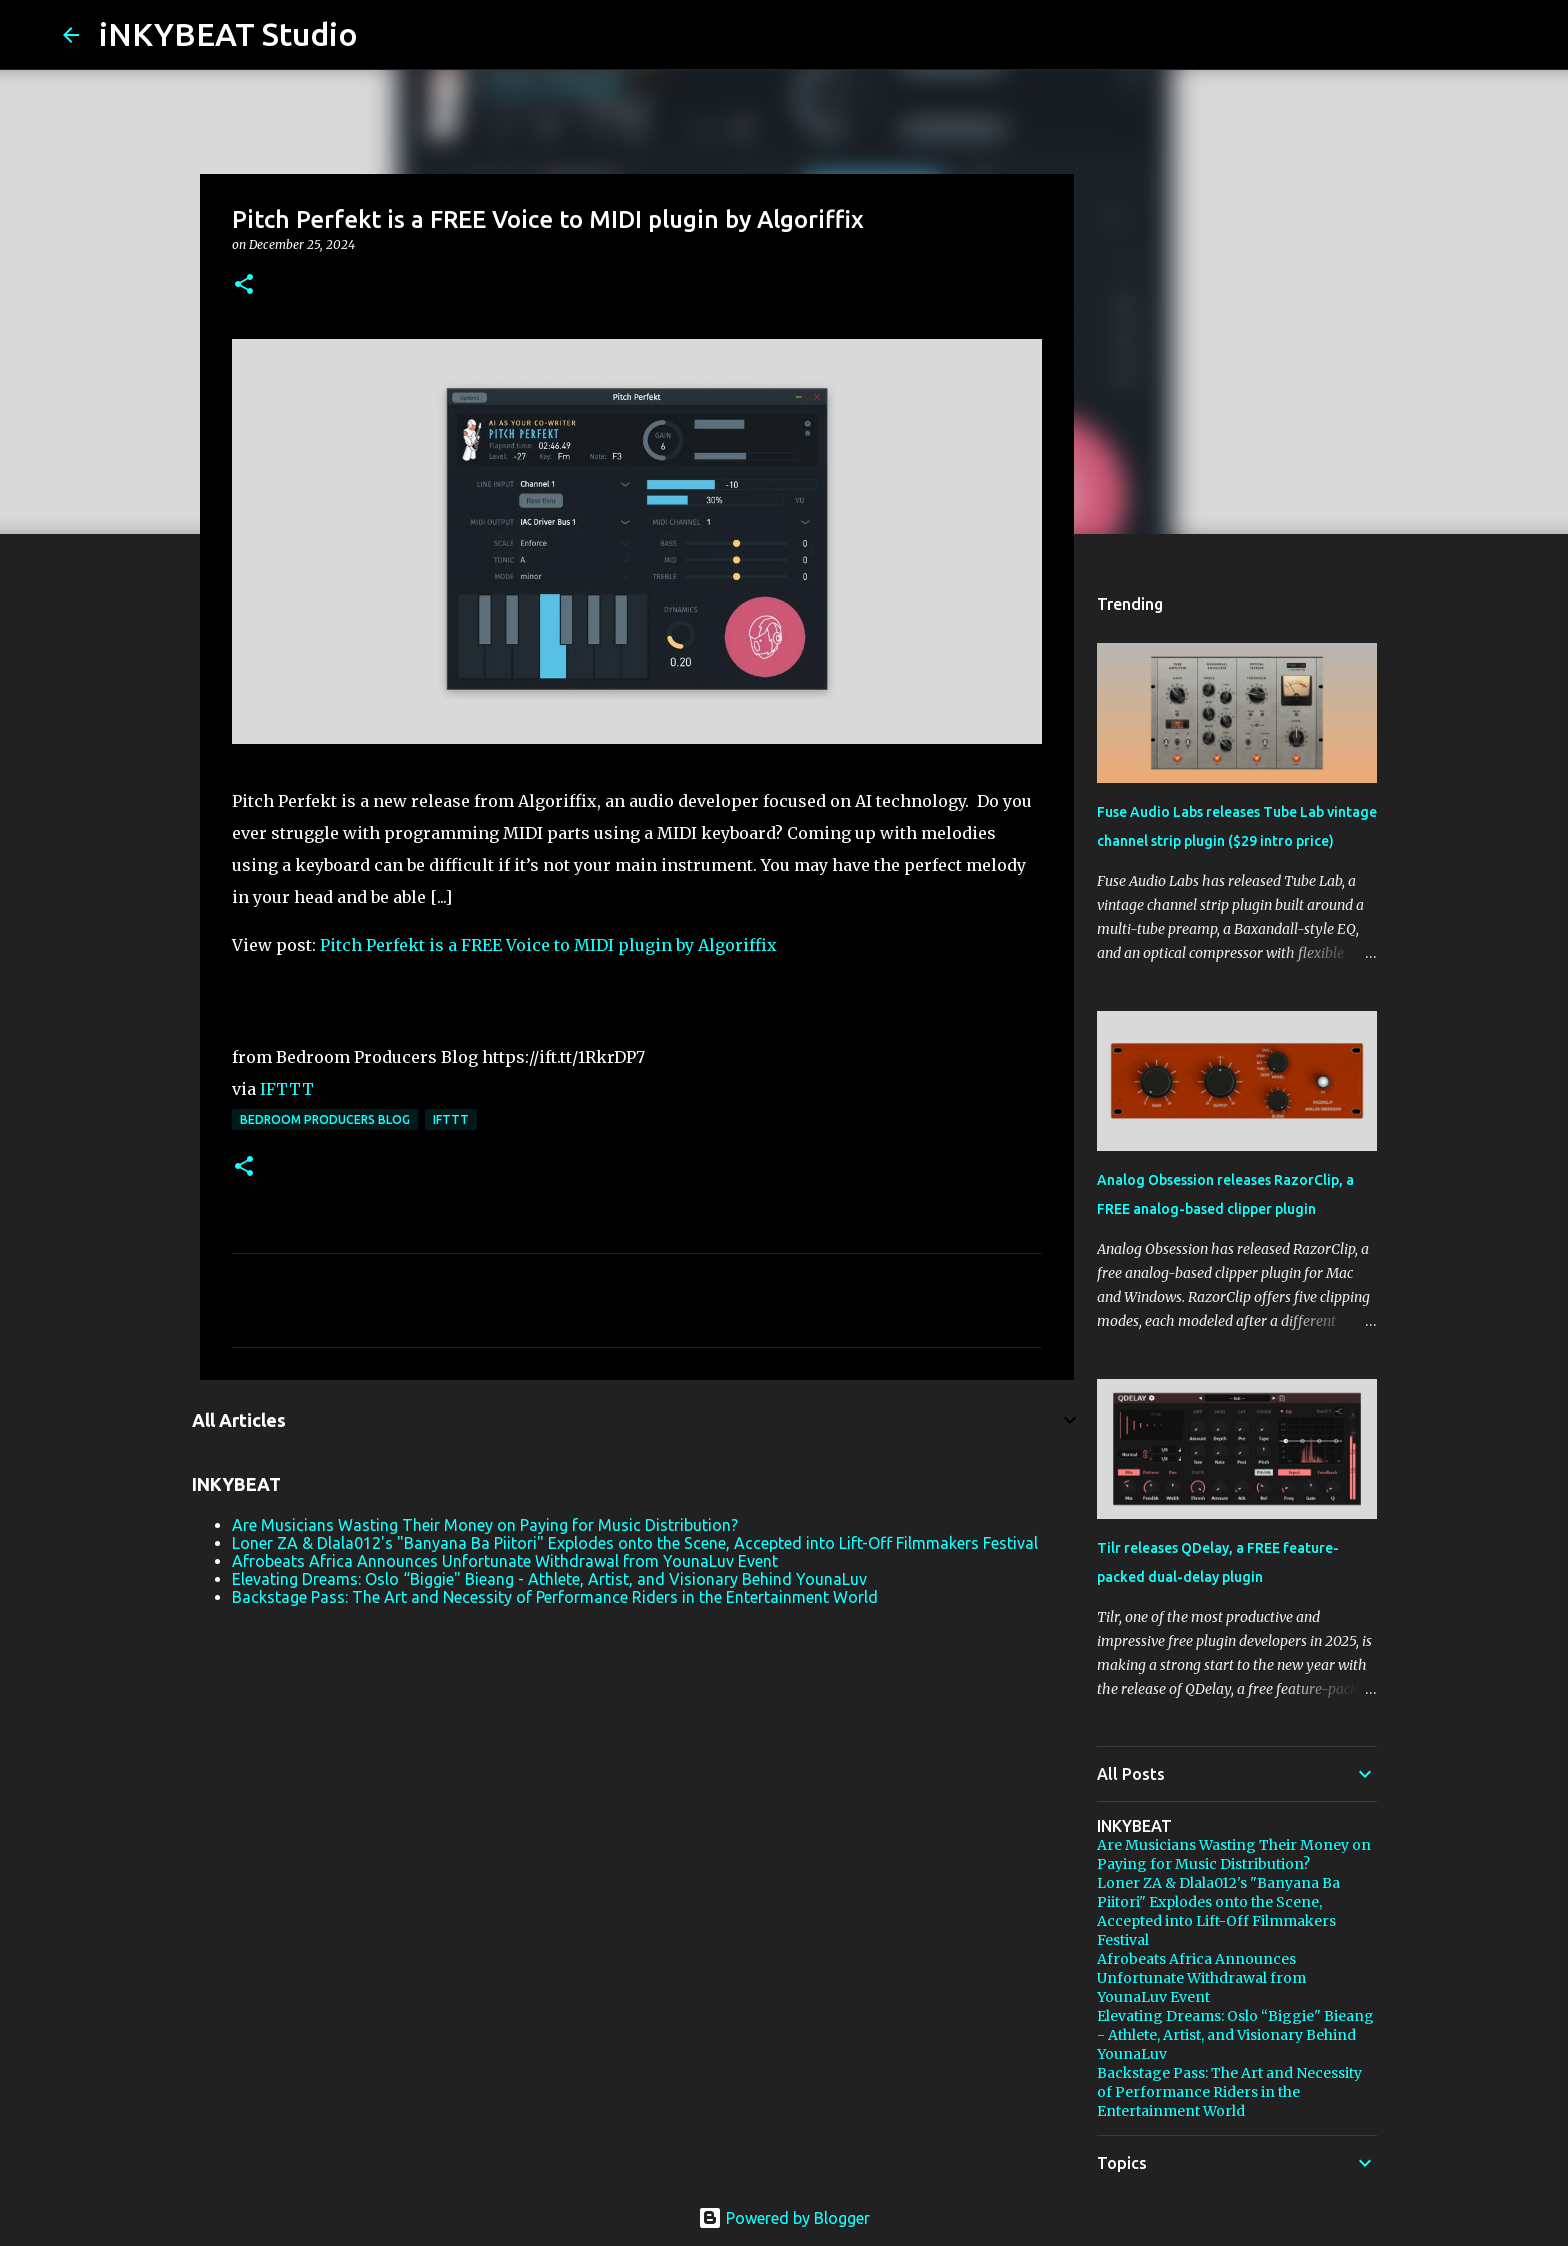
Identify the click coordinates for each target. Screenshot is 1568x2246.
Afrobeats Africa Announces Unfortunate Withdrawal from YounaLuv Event (505, 1561)
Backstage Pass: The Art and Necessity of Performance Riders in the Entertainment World (555, 1597)
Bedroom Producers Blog (325, 1119)
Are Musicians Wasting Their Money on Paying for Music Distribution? (485, 1525)
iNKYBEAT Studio (228, 34)
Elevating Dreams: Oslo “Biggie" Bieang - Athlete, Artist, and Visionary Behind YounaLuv (549, 1579)
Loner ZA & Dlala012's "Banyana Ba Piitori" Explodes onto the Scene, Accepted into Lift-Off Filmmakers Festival (635, 1543)
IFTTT (287, 1089)
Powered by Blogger (784, 2218)
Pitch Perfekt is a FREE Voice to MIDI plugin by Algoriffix (548, 945)
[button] (244, 285)
